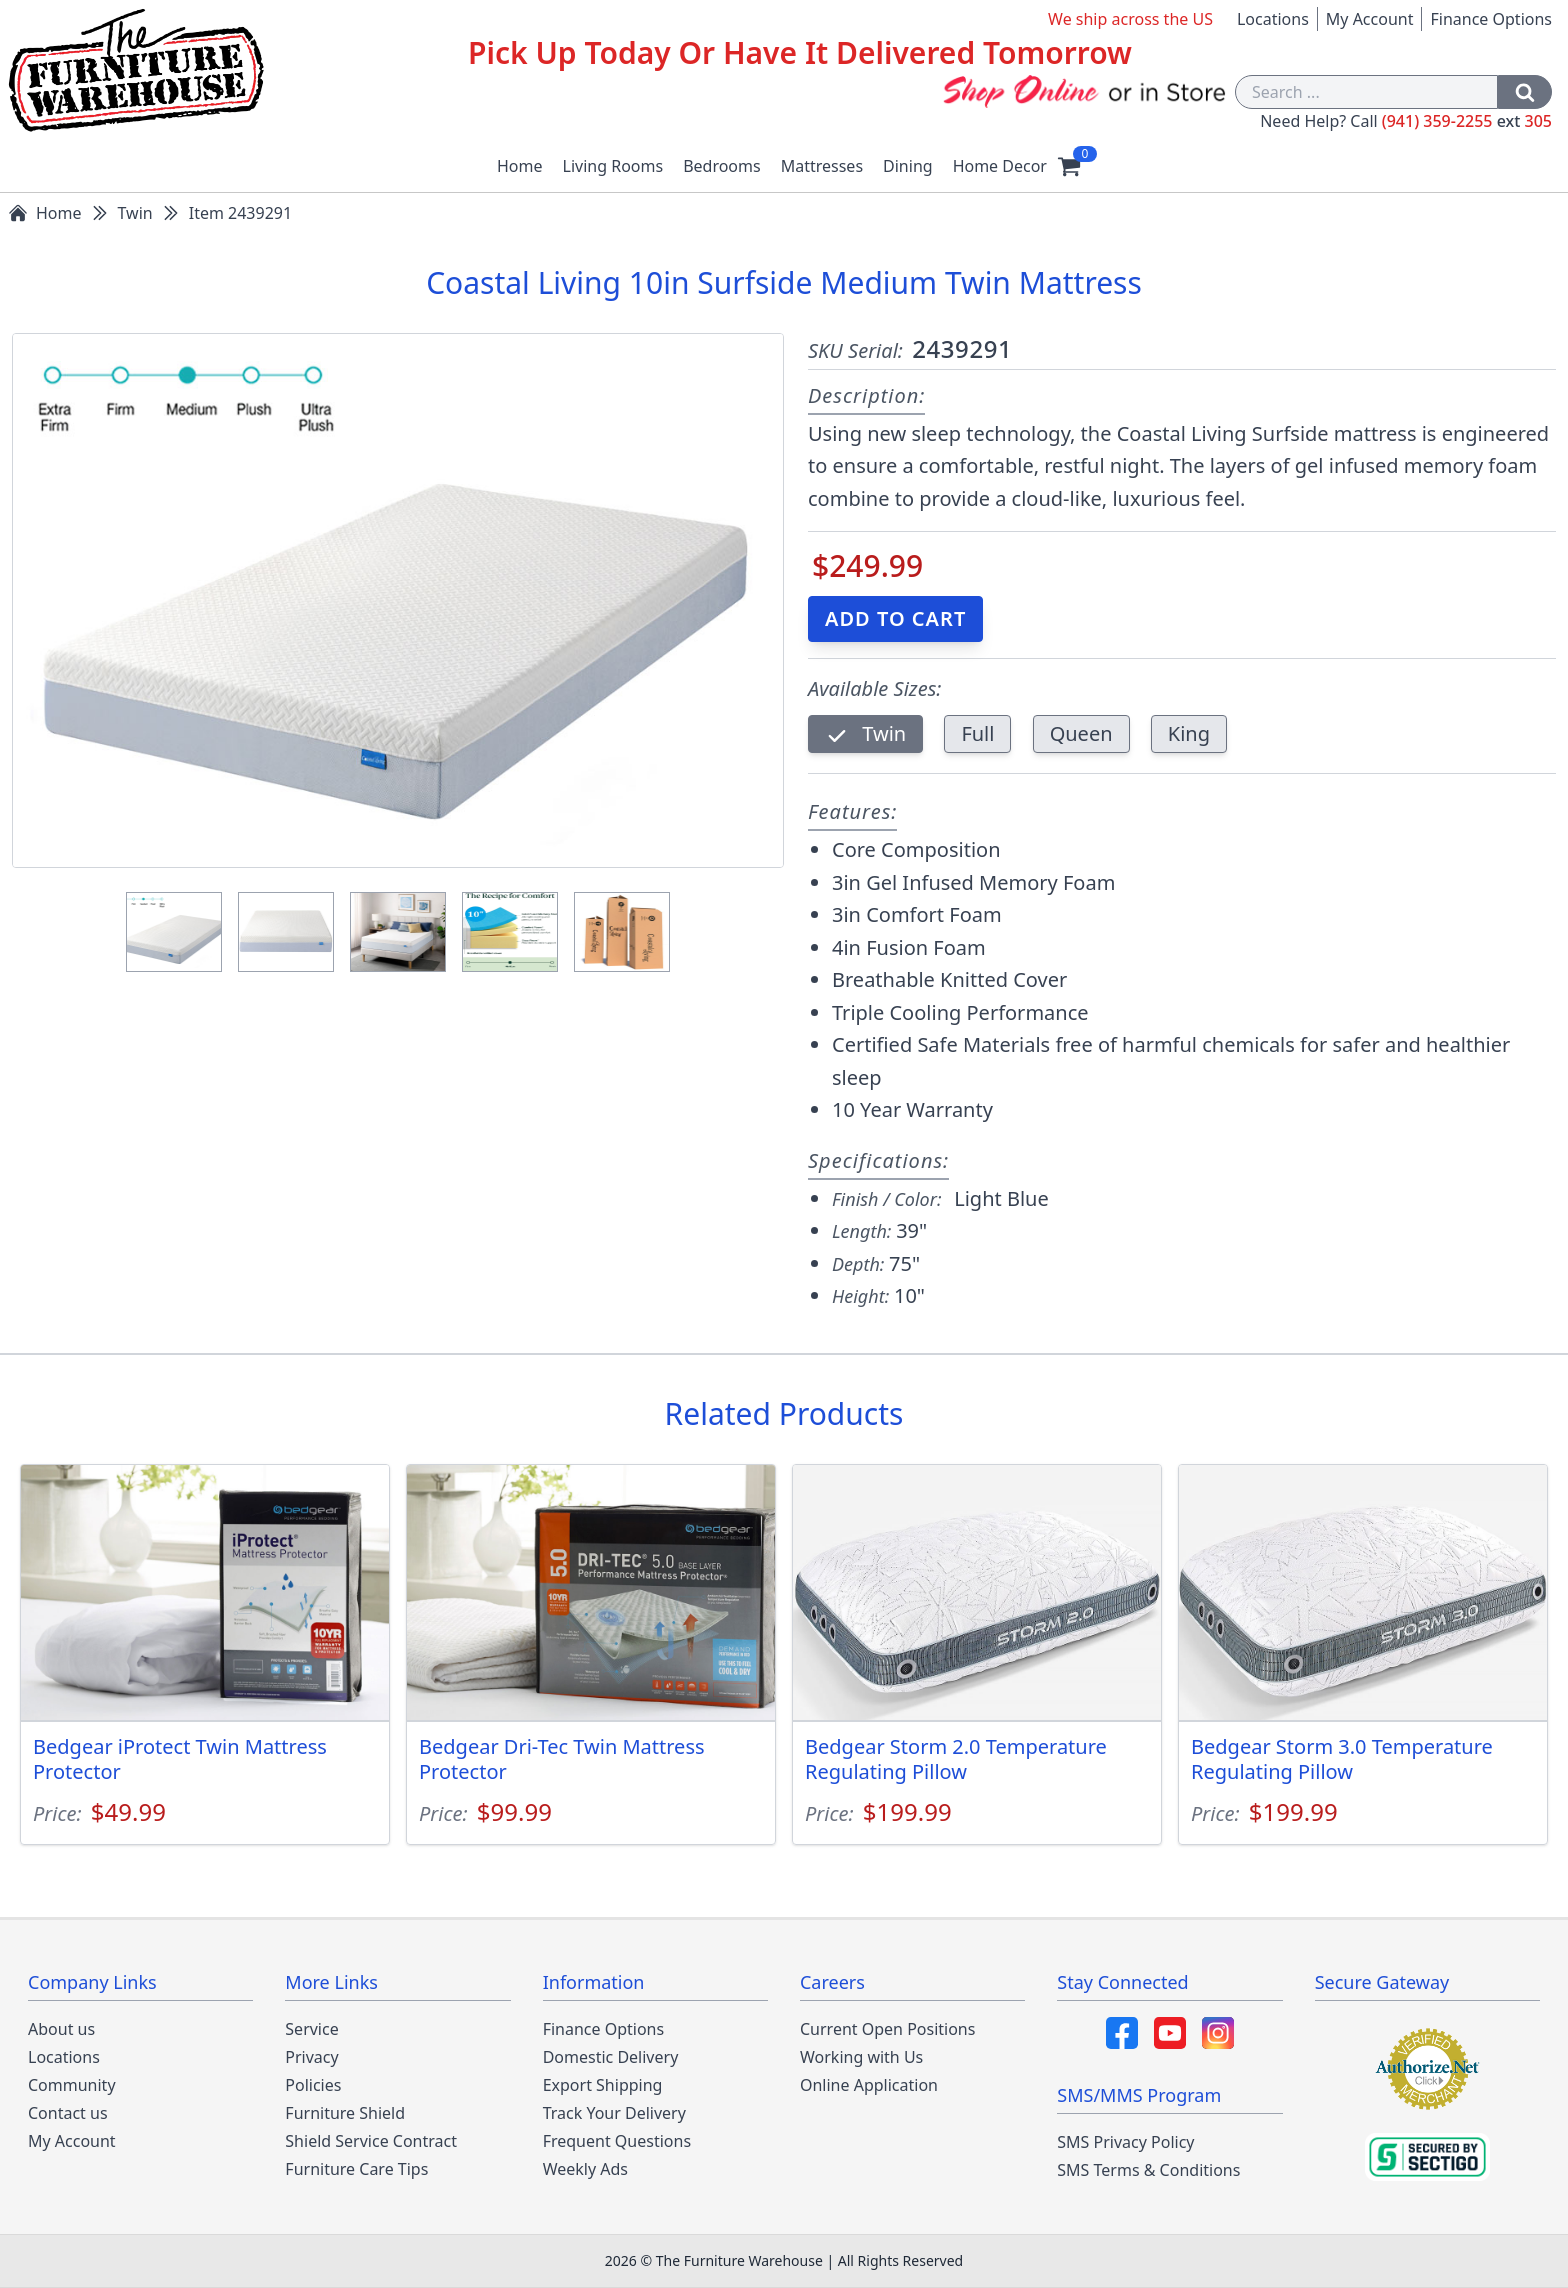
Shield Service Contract (371, 2141)
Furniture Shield (345, 2113)
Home (520, 166)
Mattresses (822, 166)
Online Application (869, 2085)
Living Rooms (613, 166)
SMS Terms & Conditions (1148, 2170)
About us (61, 2029)
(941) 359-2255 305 (1467, 121)
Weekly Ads (585, 2169)
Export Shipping (603, 2085)
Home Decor (1000, 166)
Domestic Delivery (611, 2057)
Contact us (68, 2113)
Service (311, 2029)
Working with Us (861, 2057)
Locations (1273, 19)
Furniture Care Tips (356, 2169)
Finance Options (1491, 19)
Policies (313, 2085)
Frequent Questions (617, 2141)
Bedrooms (722, 166)
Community (72, 2085)
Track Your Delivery (614, 2113)
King (1189, 733)
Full (977, 733)
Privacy (311, 2057)
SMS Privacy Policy (1125, 2142)
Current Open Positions (887, 2029)
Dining (908, 166)
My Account (1370, 19)
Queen (1081, 733)
